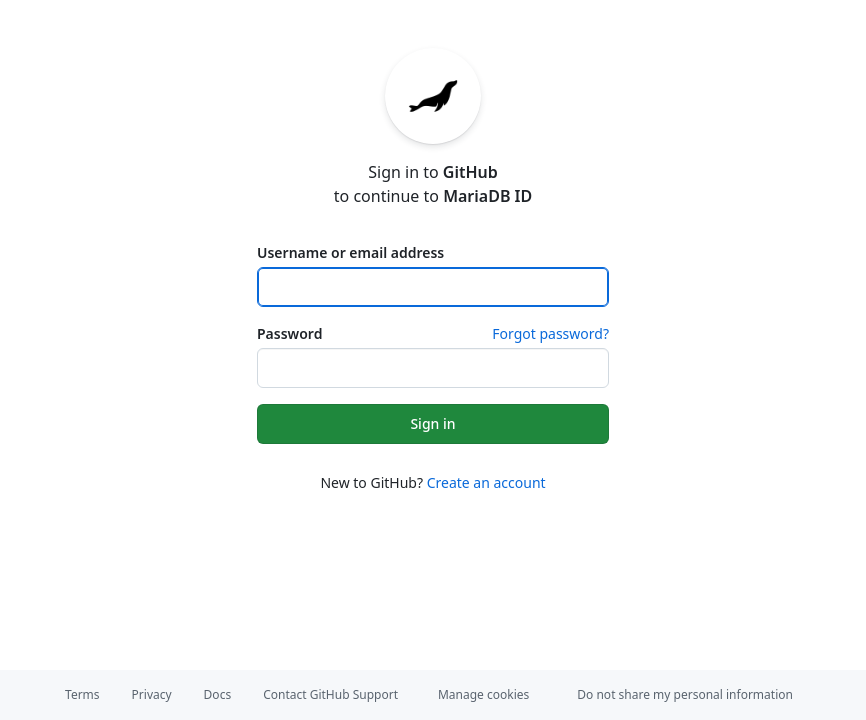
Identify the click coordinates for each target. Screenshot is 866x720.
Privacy (152, 694)
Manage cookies (483, 694)
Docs (218, 694)
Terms (82, 694)
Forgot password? (550, 333)
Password (289, 333)
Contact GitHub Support (330, 694)
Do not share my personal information (685, 694)
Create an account (486, 482)
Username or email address (350, 252)
